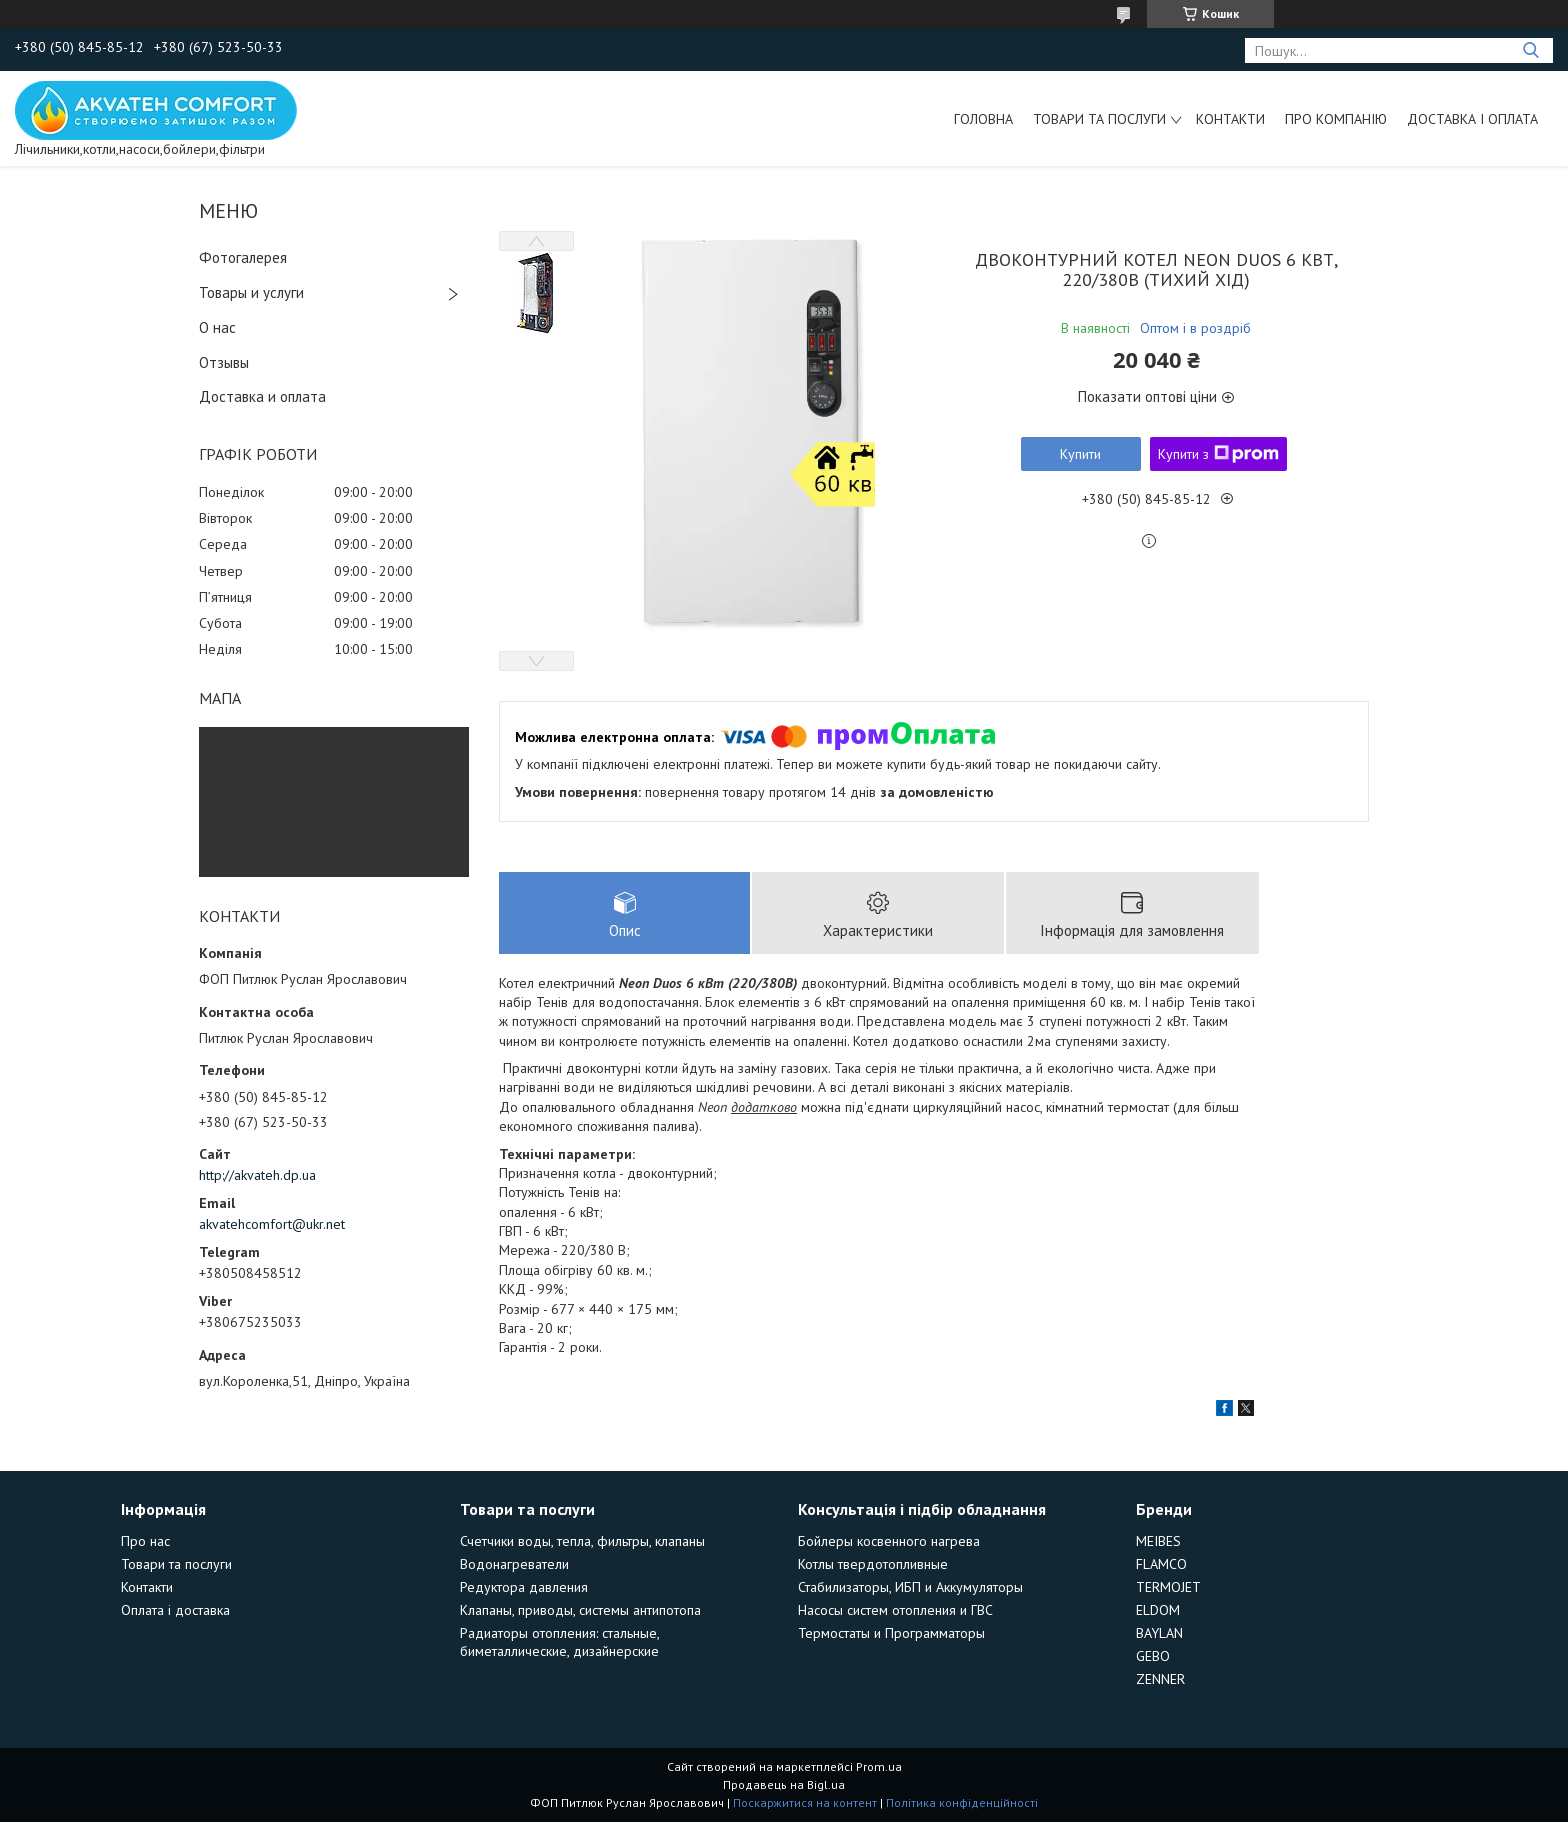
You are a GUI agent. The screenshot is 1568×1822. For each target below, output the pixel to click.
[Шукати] (1530, 50)
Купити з (1218, 454)
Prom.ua (879, 1766)
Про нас (145, 1541)
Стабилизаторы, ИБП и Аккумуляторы (910, 1587)
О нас (217, 327)
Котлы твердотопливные (873, 1564)
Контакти (1230, 119)
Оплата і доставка (175, 1610)
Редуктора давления (524, 1587)
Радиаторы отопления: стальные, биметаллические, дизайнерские (559, 1642)
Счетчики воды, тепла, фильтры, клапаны (582, 1541)
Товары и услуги (251, 292)
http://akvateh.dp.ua (257, 1175)
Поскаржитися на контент (805, 1802)
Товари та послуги (1099, 119)
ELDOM (1158, 1610)
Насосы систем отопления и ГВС (895, 1610)
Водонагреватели (514, 1564)
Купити (1080, 454)
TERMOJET (1168, 1587)
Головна (983, 119)
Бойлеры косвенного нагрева (889, 1541)
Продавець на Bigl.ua (784, 1784)
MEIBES (1158, 1541)
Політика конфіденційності (962, 1802)
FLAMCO (1161, 1564)
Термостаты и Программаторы (891, 1633)
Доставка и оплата (262, 396)
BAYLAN (1159, 1633)
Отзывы (224, 362)
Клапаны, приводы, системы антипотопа (580, 1610)
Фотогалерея (243, 257)
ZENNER (1160, 1679)
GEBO (1153, 1656)
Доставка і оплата (1472, 119)
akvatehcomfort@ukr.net (272, 1224)
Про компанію (1336, 119)
